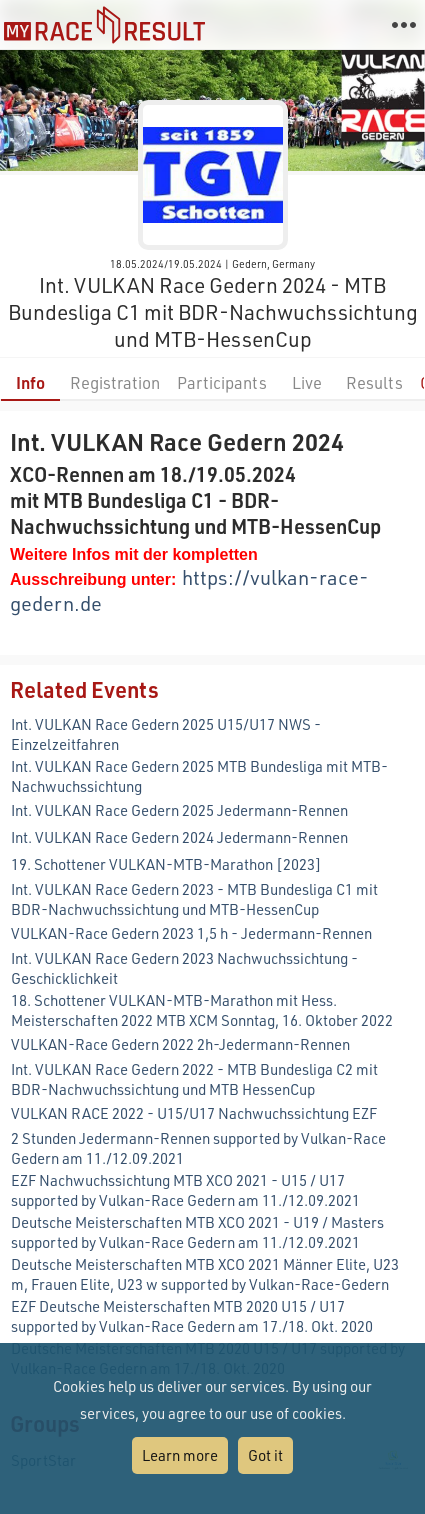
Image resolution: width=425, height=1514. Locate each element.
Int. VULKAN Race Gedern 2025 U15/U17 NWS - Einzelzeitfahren (166, 734)
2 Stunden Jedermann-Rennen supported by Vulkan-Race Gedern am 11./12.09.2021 (198, 1148)
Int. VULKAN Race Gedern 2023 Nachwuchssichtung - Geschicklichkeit (184, 968)
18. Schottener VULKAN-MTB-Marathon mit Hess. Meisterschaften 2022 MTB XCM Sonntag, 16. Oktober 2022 (202, 1010)
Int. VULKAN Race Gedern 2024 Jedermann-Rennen (179, 837)
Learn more (180, 1455)
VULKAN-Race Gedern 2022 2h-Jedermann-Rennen (180, 1044)
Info (30, 382)
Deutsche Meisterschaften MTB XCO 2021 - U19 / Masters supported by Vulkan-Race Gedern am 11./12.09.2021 (197, 1232)
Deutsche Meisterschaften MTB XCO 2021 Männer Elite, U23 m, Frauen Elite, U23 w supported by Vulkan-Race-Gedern (205, 1274)
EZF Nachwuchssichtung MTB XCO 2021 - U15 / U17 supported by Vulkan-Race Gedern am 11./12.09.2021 (185, 1190)
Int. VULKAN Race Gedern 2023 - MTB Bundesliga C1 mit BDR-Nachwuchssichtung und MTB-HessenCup (194, 899)
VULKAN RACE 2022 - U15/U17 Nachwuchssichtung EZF (194, 1113)
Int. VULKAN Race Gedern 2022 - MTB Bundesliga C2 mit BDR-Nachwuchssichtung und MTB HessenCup (194, 1079)
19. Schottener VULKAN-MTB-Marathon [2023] (166, 864)
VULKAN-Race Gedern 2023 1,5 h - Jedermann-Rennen (191, 933)
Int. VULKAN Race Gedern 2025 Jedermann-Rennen (179, 810)
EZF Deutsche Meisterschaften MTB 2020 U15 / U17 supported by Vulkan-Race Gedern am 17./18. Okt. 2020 (192, 1316)
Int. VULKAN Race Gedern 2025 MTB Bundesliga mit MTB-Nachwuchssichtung (199, 776)
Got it (265, 1455)
